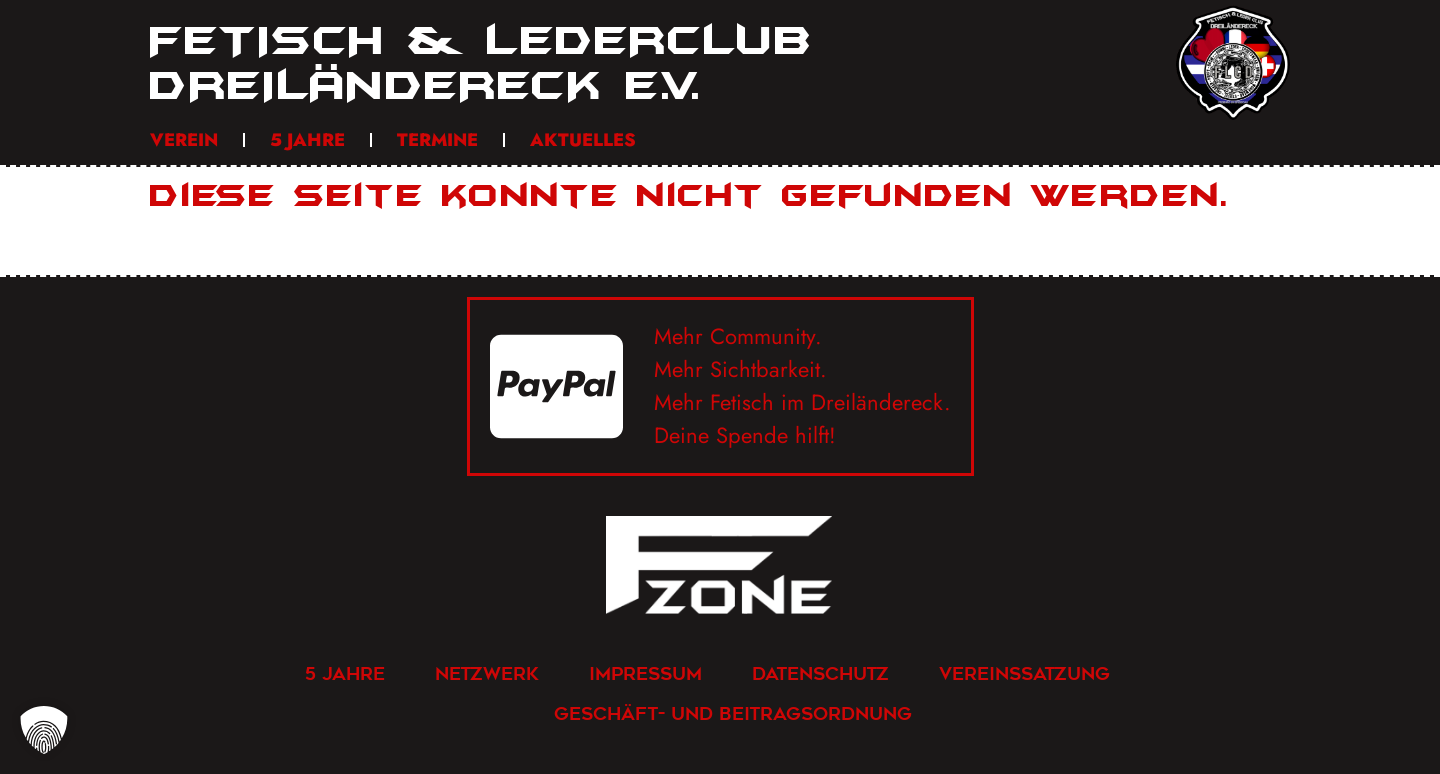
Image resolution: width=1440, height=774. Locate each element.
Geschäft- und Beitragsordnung (733, 713)
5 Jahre (307, 140)
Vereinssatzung (1024, 673)
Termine (437, 140)
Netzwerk (487, 673)
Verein (184, 140)
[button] (44, 730)
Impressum (645, 673)
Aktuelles (583, 140)
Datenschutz (820, 673)
